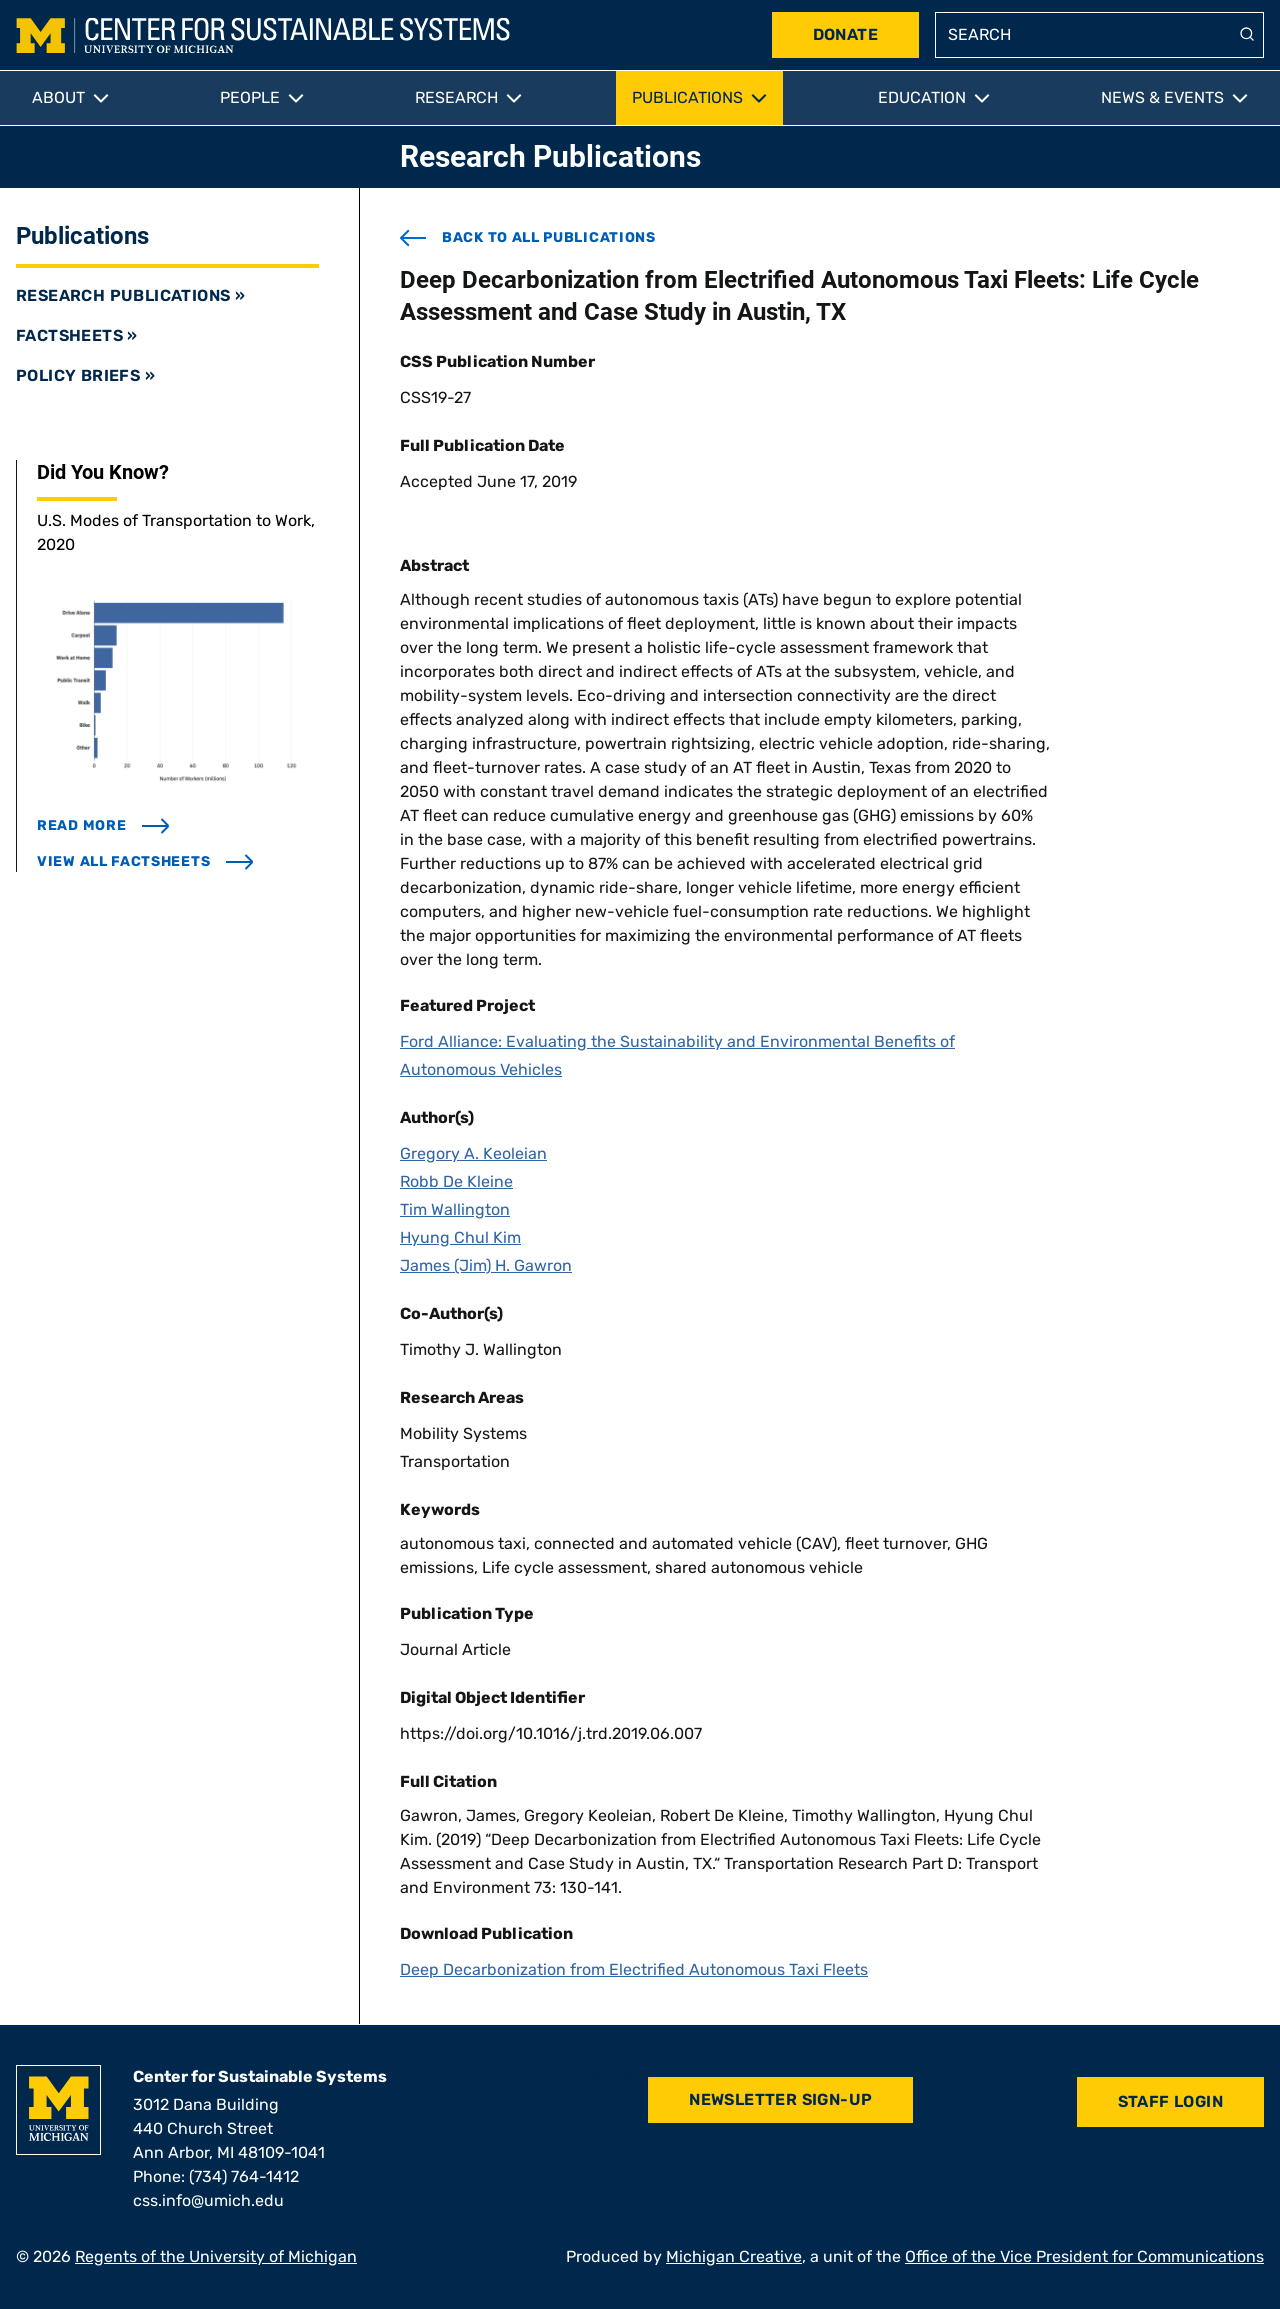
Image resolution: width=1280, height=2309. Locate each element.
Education (922, 97)
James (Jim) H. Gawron (486, 1265)
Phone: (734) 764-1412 (216, 2176)
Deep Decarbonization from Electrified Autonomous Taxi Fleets (634, 1969)
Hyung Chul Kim (460, 1237)
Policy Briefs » (85, 375)
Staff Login (1170, 2101)
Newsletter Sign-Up (780, 2099)
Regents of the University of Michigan (216, 2256)
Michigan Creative (734, 2256)
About (58, 97)
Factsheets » (77, 335)
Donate (845, 34)
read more (103, 825)
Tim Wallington (455, 1209)
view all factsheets (145, 861)
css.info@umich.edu (208, 2200)
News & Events (1162, 97)
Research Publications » (130, 295)
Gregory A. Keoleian (473, 1153)
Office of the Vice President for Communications (1084, 2256)
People (250, 97)
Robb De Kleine (456, 1181)
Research (456, 97)
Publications (687, 97)
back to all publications (528, 238)
